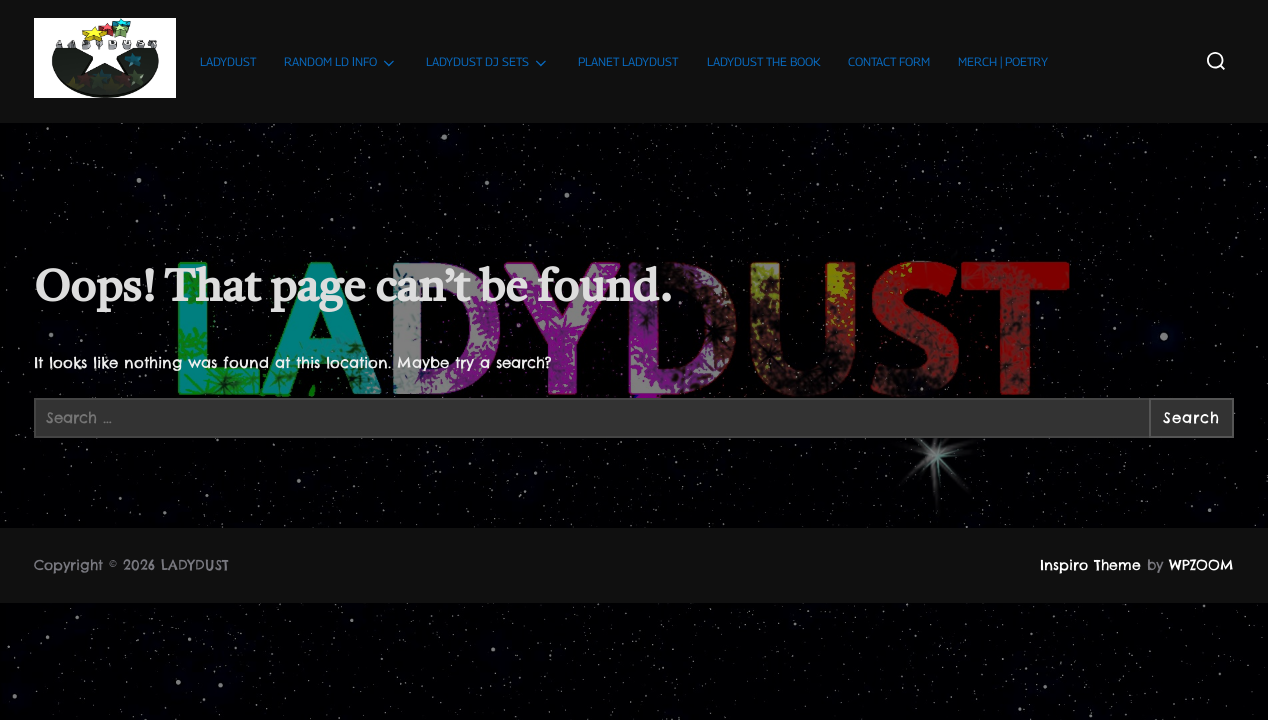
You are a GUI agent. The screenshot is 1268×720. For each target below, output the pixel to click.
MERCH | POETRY (1003, 61)
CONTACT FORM (889, 61)
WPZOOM (1201, 565)
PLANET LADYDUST (628, 61)
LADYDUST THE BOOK (763, 61)
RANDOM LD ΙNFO (341, 63)
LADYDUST (228, 61)
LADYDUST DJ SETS (488, 63)
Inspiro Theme (1090, 565)
